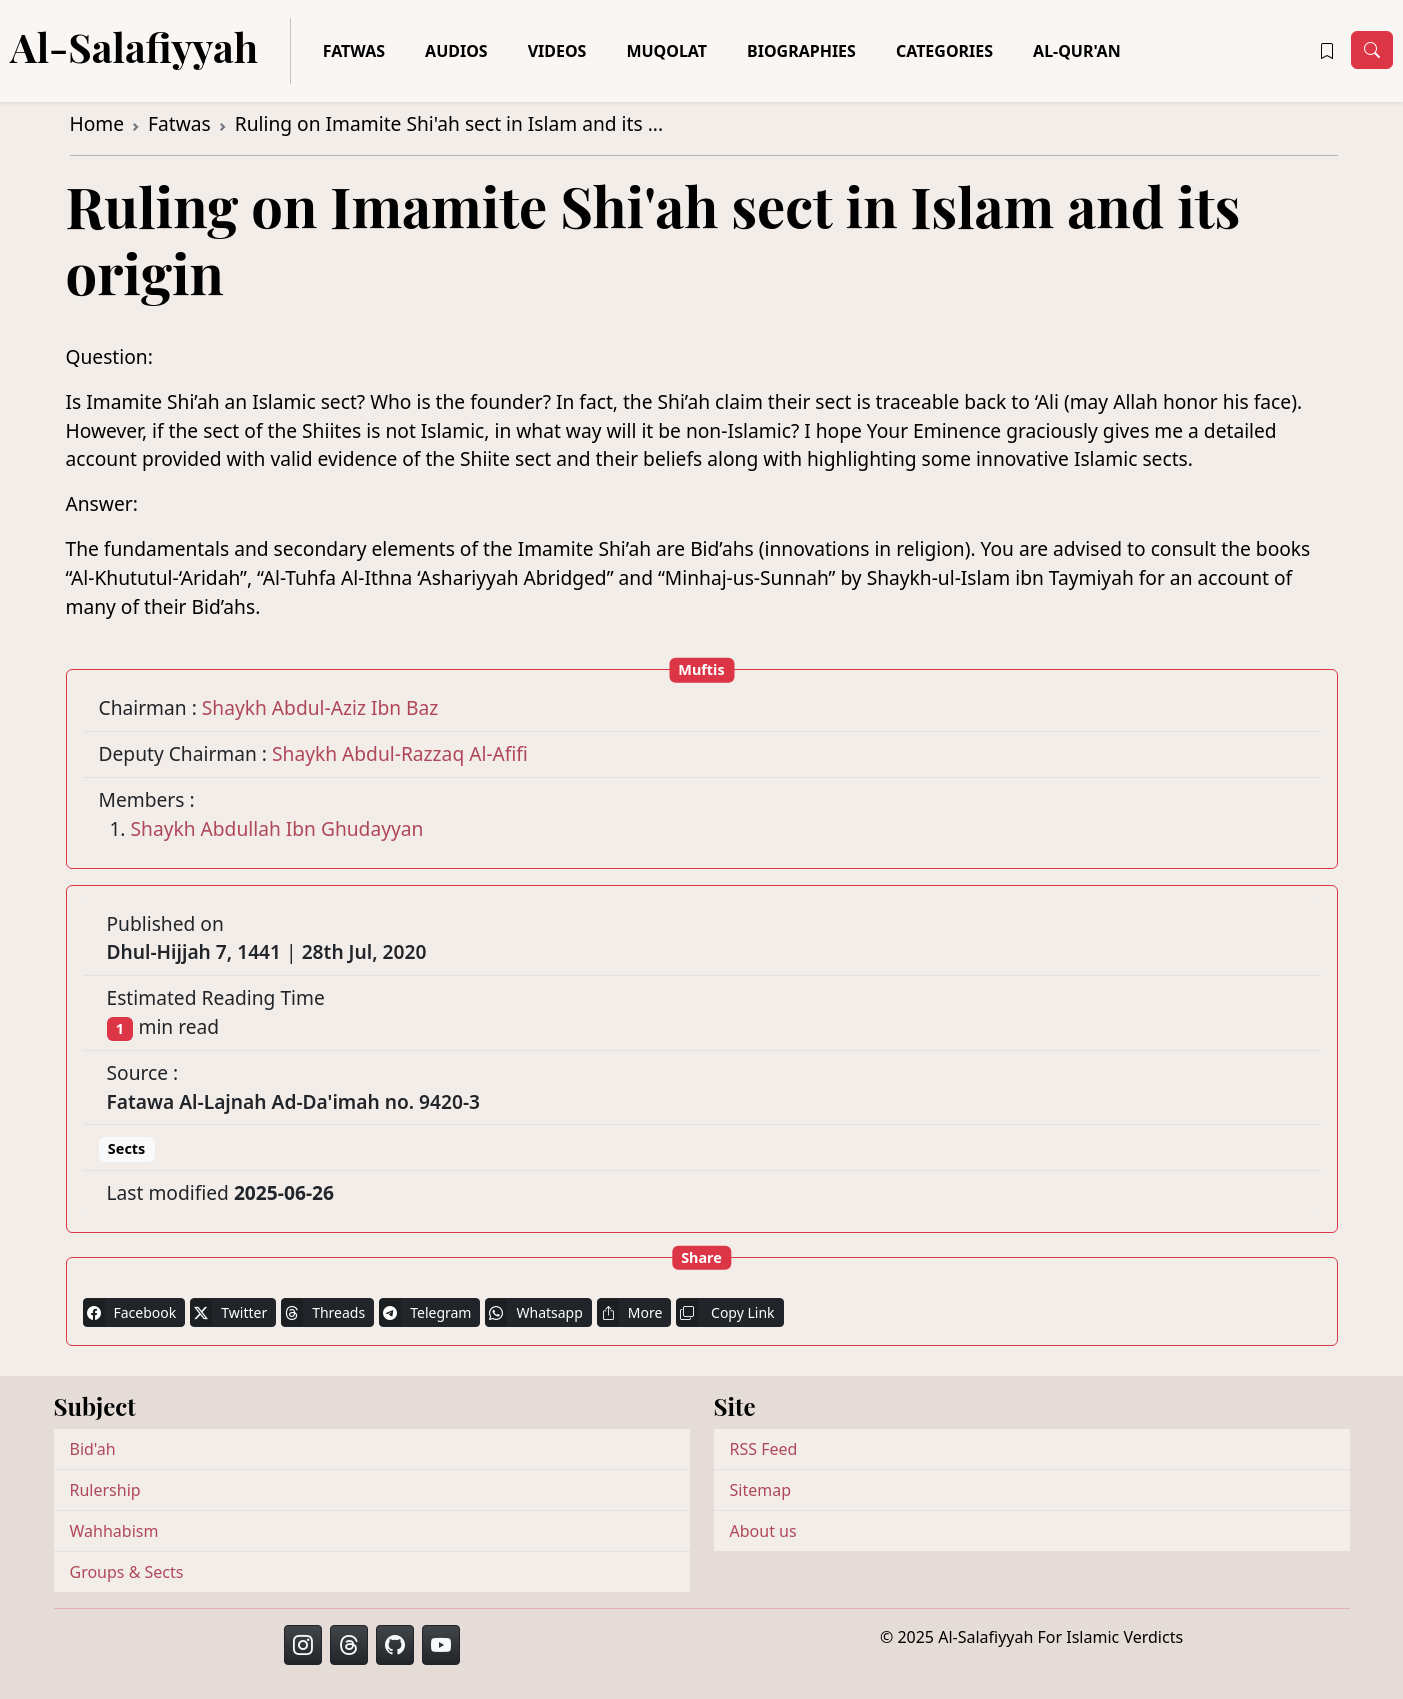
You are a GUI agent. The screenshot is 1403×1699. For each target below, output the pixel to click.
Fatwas (354, 51)
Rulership (105, 1490)
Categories (944, 51)
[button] (1327, 51)
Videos (557, 51)
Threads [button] (323, 1312)
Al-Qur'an (1077, 51)
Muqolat (666, 51)
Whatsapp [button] (533, 1312)
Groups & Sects (127, 1572)
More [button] (630, 1312)
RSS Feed (764, 1449)
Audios (456, 51)
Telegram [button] (425, 1312)
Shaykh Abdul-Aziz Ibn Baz (320, 707)
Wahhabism (114, 1531)
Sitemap (761, 1490)
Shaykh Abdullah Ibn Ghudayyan (277, 828)
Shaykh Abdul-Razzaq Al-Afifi (400, 753)
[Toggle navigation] (1372, 50)
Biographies (801, 51)
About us (763, 1531)
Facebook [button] (130, 1312)
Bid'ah (93, 1449)
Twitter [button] (228, 1312)
